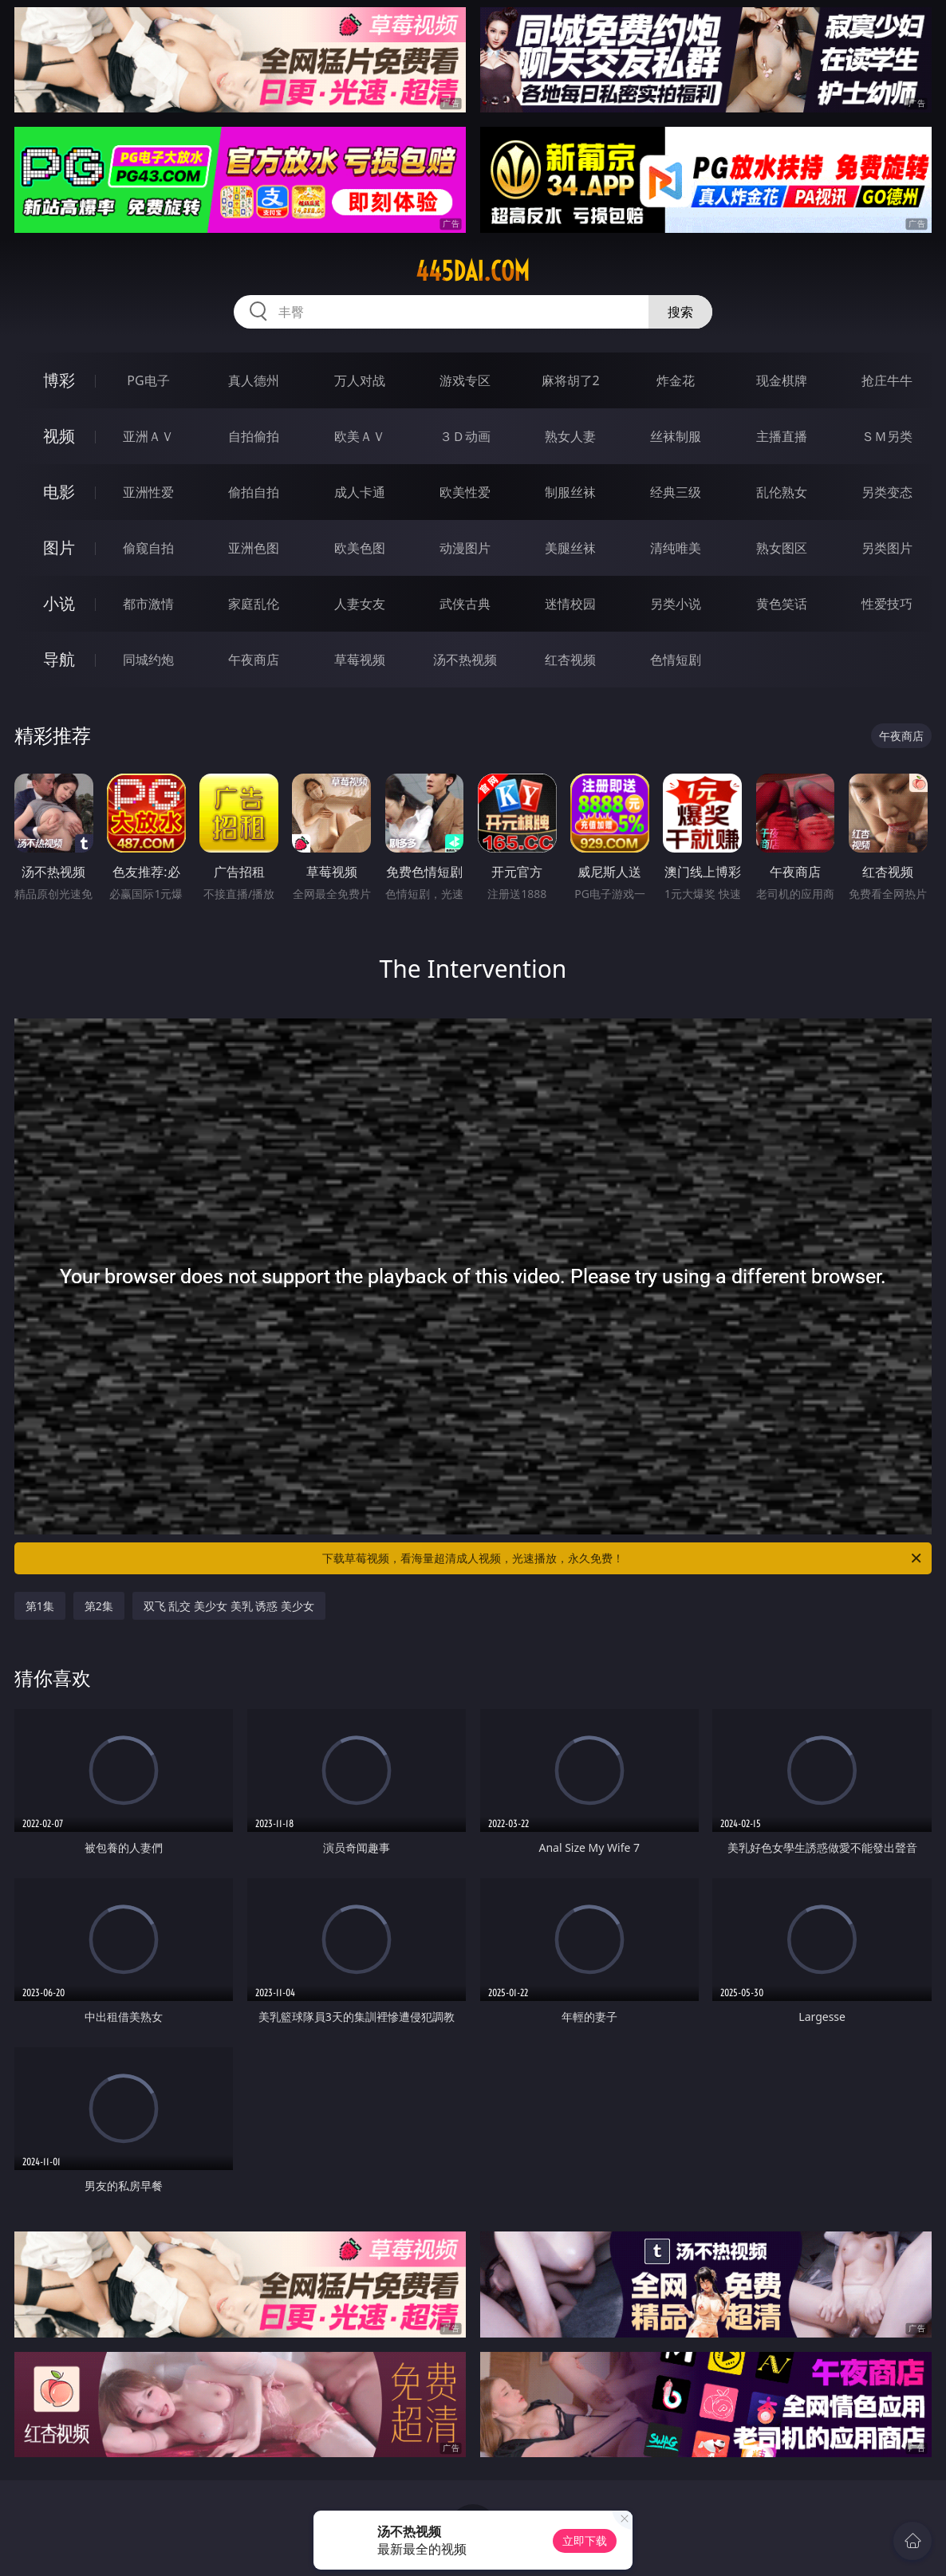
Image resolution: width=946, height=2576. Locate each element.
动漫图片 (465, 548)
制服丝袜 (570, 492)
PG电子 (148, 380)
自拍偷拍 (253, 436)
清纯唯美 (675, 548)
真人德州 (253, 380)
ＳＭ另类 (886, 436)
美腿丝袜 (570, 548)
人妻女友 (359, 603)
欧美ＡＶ (359, 436)
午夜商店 (253, 659)
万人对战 (359, 380)
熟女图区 (781, 548)
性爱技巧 (886, 603)
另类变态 (886, 492)
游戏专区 (465, 380)
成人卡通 (359, 492)
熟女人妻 (570, 436)
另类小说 (675, 603)
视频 (59, 436)
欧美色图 (359, 548)
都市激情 (148, 603)
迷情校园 (570, 603)
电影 (59, 491)
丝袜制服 (675, 436)
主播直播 (781, 436)
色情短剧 (675, 659)
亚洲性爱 (148, 492)
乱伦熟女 (781, 492)
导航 (59, 659)
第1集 (40, 1605)
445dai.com (473, 271)
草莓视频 (359, 659)
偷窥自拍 (148, 548)
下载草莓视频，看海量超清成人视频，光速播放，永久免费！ (623, 1558)
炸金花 (675, 380)
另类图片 (886, 548)
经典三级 (675, 492)
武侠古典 (465, 603)
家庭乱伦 (253, 603)
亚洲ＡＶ (148, 436)
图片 (59, 547)
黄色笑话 (781, 603)
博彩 (59, 380)
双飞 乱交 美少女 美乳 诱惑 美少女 (229, 1605)
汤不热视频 (465, 659)
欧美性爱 (465, 492)
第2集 (99, 1605)
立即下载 (584, 2540)
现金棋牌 (781, 380)
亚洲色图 (253, 548)
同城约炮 (148, 659)
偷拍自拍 (253, 492)
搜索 (680, 312)
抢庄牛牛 (886, 380)
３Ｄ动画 (465, 436)
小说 (59, 603)
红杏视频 (570, 659)
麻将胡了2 (571, 380)
